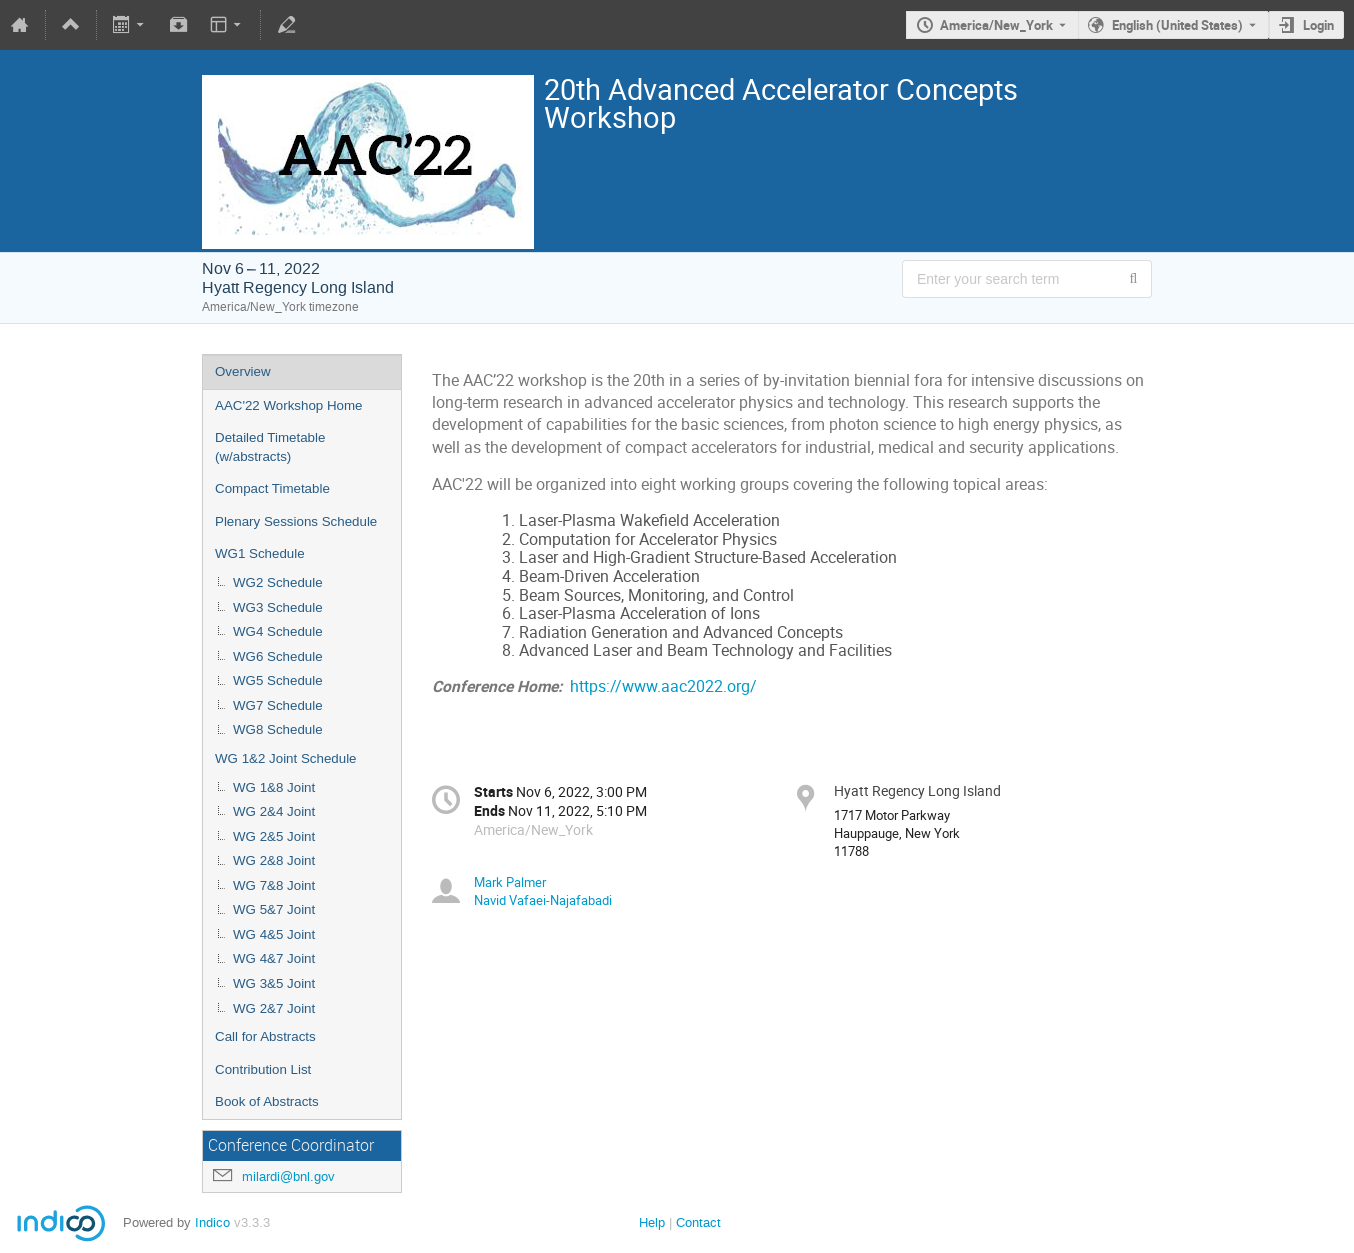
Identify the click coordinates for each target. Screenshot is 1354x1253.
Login (1318, 25)
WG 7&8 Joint (274, 885)
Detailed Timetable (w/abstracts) (270, 447)
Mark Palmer (510, 882)
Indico (212, 1222)
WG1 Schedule (260, 553)
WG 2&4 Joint (274, 811)
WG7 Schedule (278, 705)
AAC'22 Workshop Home (289, 405)
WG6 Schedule (278, 656)
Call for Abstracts (265, 1036)
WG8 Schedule (278, 729)
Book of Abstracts (267, 1101)
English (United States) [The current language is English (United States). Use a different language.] (1177, 25)
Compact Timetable (272, 488)
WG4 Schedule (278, 631)
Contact (698, 1222)
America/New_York (996, 25)
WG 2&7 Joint (274, 1008)
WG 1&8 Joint (274, 787)
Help (652, 1222)
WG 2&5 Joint (274, 836)
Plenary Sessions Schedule (296, 521)
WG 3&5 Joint (274, 983)
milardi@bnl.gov (288, 1176)
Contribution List (263, 1069)
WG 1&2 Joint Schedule (286, 758)
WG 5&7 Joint (274, 909)
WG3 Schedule (278, 607)
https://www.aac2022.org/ (663, 686)
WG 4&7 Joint (274, 958)
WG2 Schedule (278, 582)
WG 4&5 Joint (274, 934)
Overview (243, 371)
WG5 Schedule (278, 680)
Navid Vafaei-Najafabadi (543, 900)
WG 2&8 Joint (274, 860)
